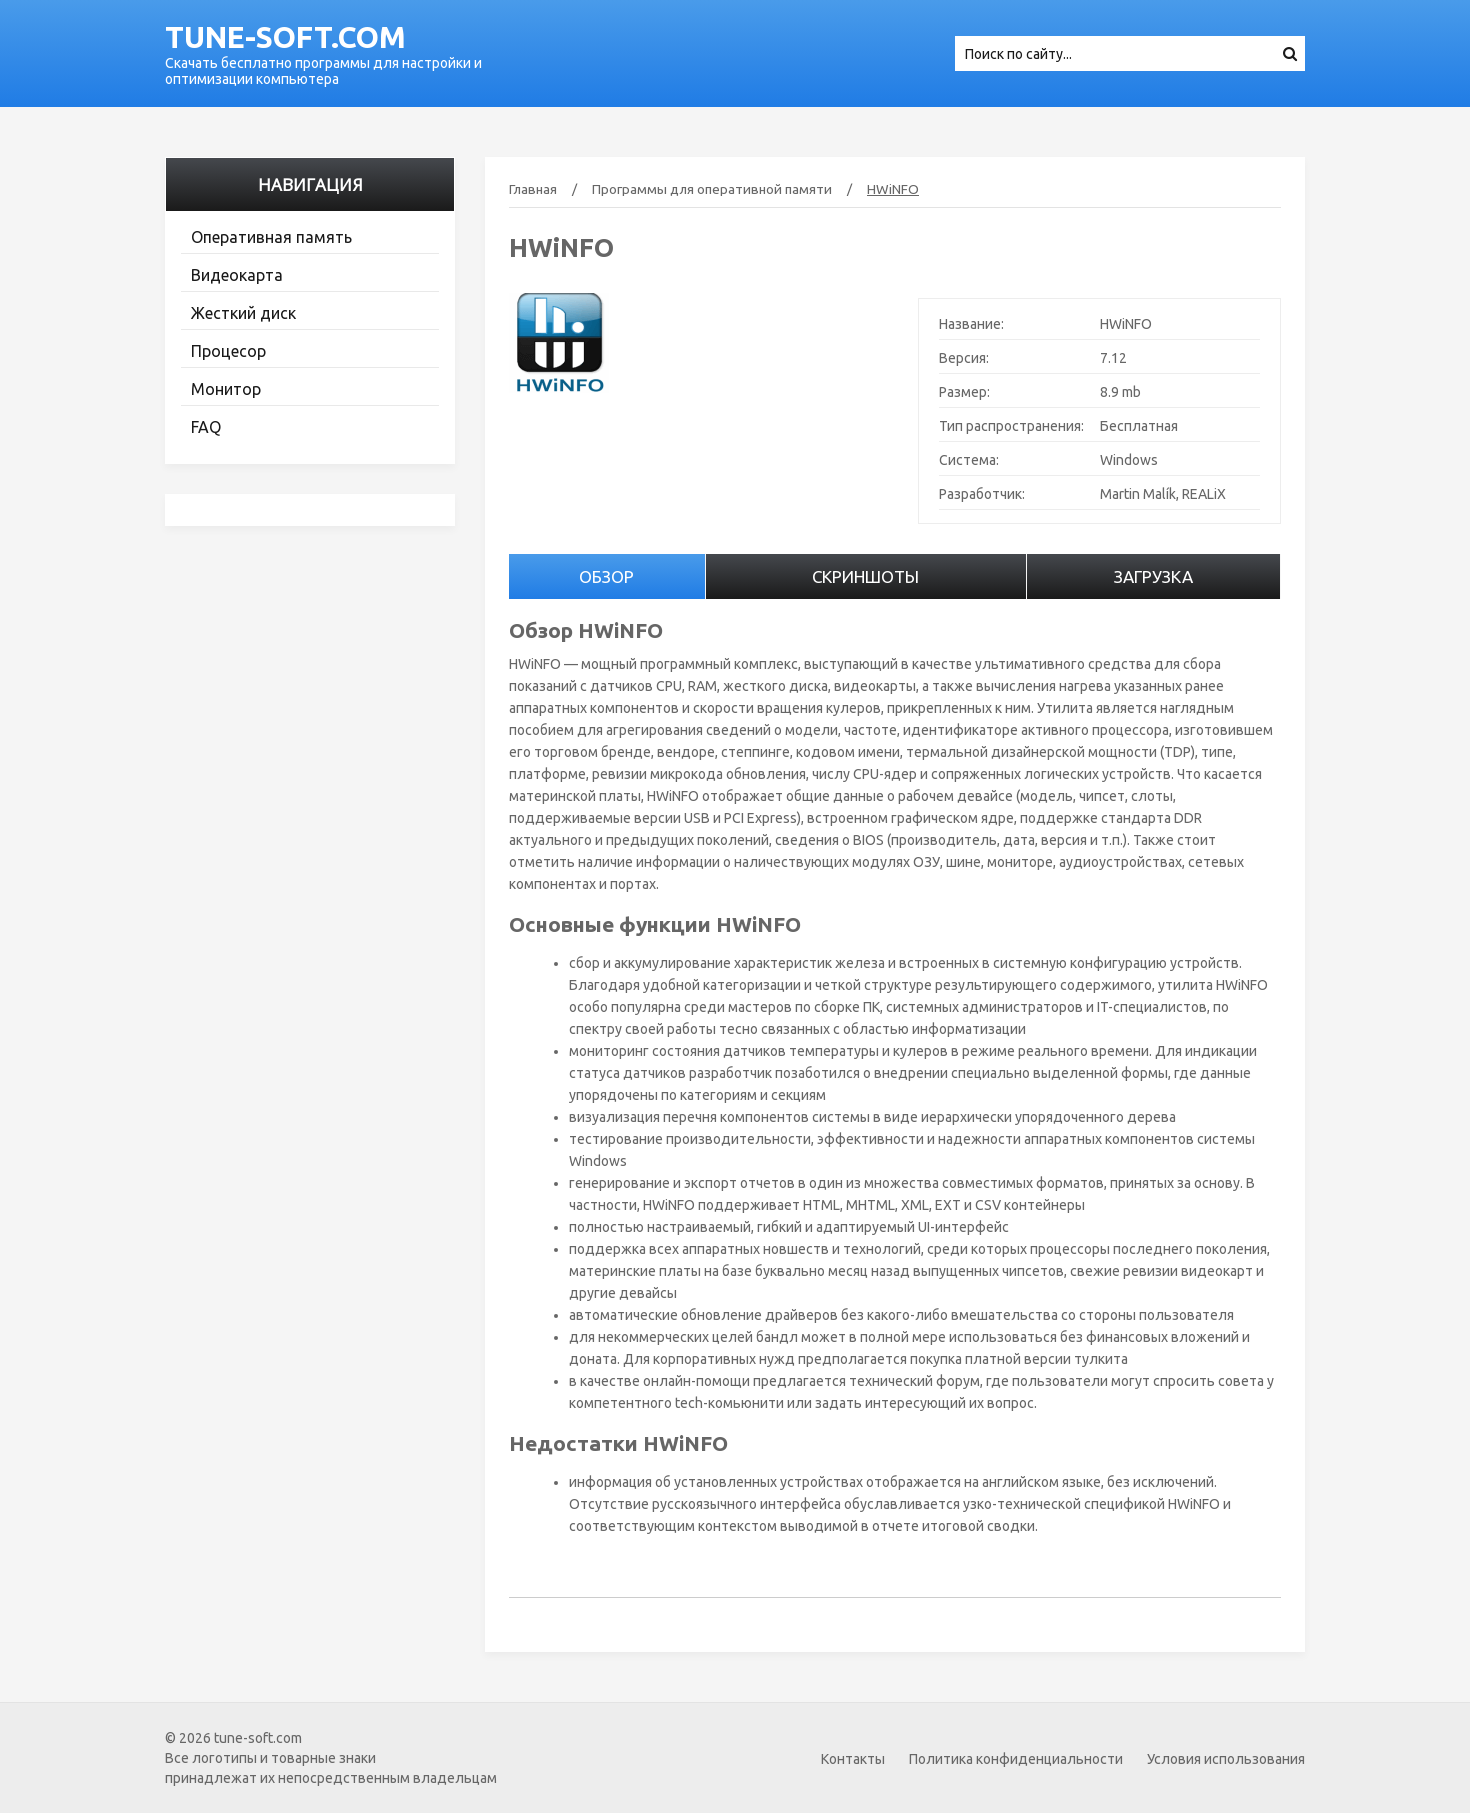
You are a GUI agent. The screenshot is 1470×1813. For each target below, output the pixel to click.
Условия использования (1226, 1759)
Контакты (853, 1759)
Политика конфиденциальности (1016, 1759)
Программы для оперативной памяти (712, 189)
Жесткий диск (243, 313)
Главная (533, 189)
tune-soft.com (285, 37)
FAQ (206, 427)
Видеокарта (237, 275)
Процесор (228, 351)
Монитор (226, 389)
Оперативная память (271, 237)
